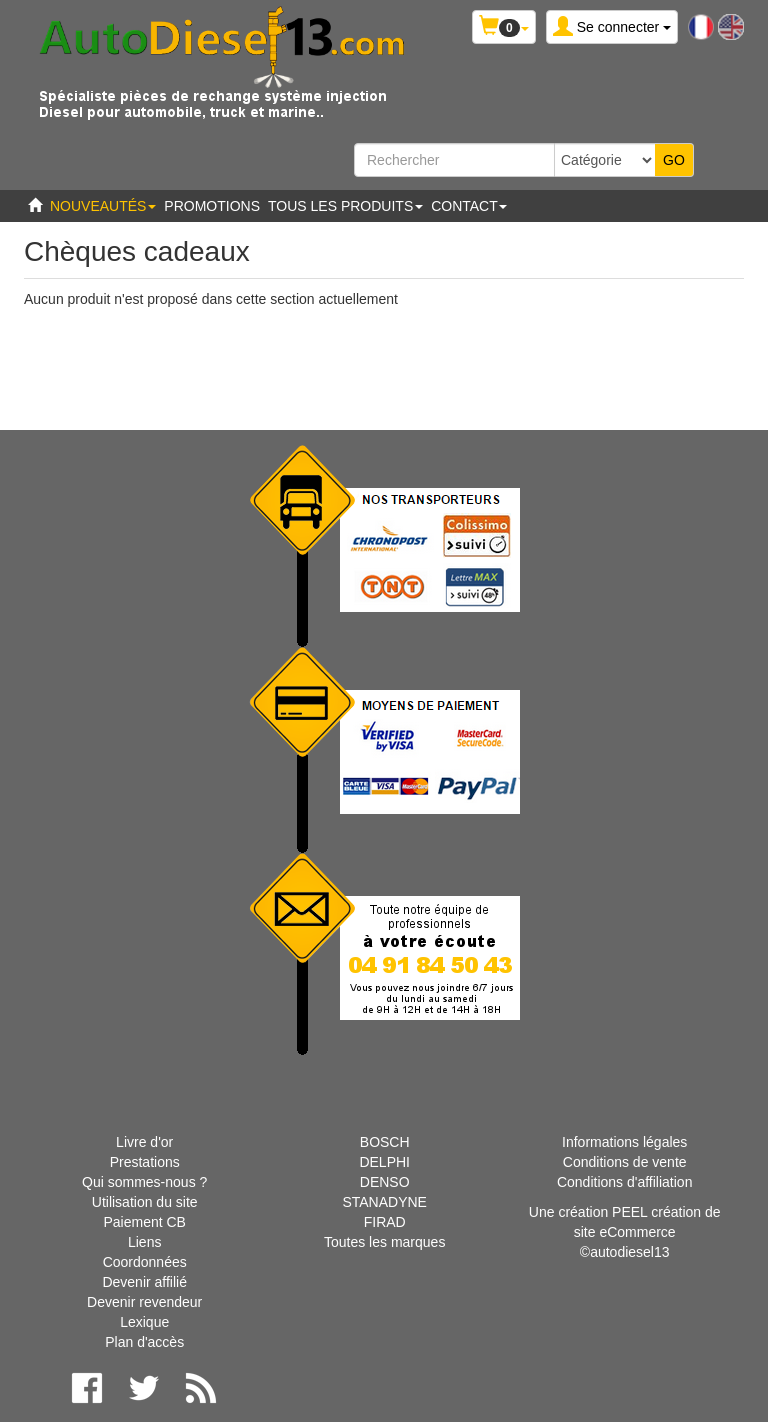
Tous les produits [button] (345, 206)
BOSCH (385, 1142)
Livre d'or (144, 1142)
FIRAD (385, 1222)
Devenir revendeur (144, 1302)
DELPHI (384, 1162)
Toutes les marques (384, 1242)
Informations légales (624, 1142)
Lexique (144, 1322)
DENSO (385, 1182)
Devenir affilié (144, 1282)
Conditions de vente (625, 1162)
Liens (144, 1242)
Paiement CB (144, 1222)
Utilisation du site (145, 1202)
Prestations (145, 1162)
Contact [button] (469, 206)
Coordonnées (145, 1262)
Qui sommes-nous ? (144, 1182)
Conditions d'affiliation (625, 1182)
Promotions (212, 206)
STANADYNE (384, 1202)
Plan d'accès (144, 1342)
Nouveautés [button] (103, 206)
